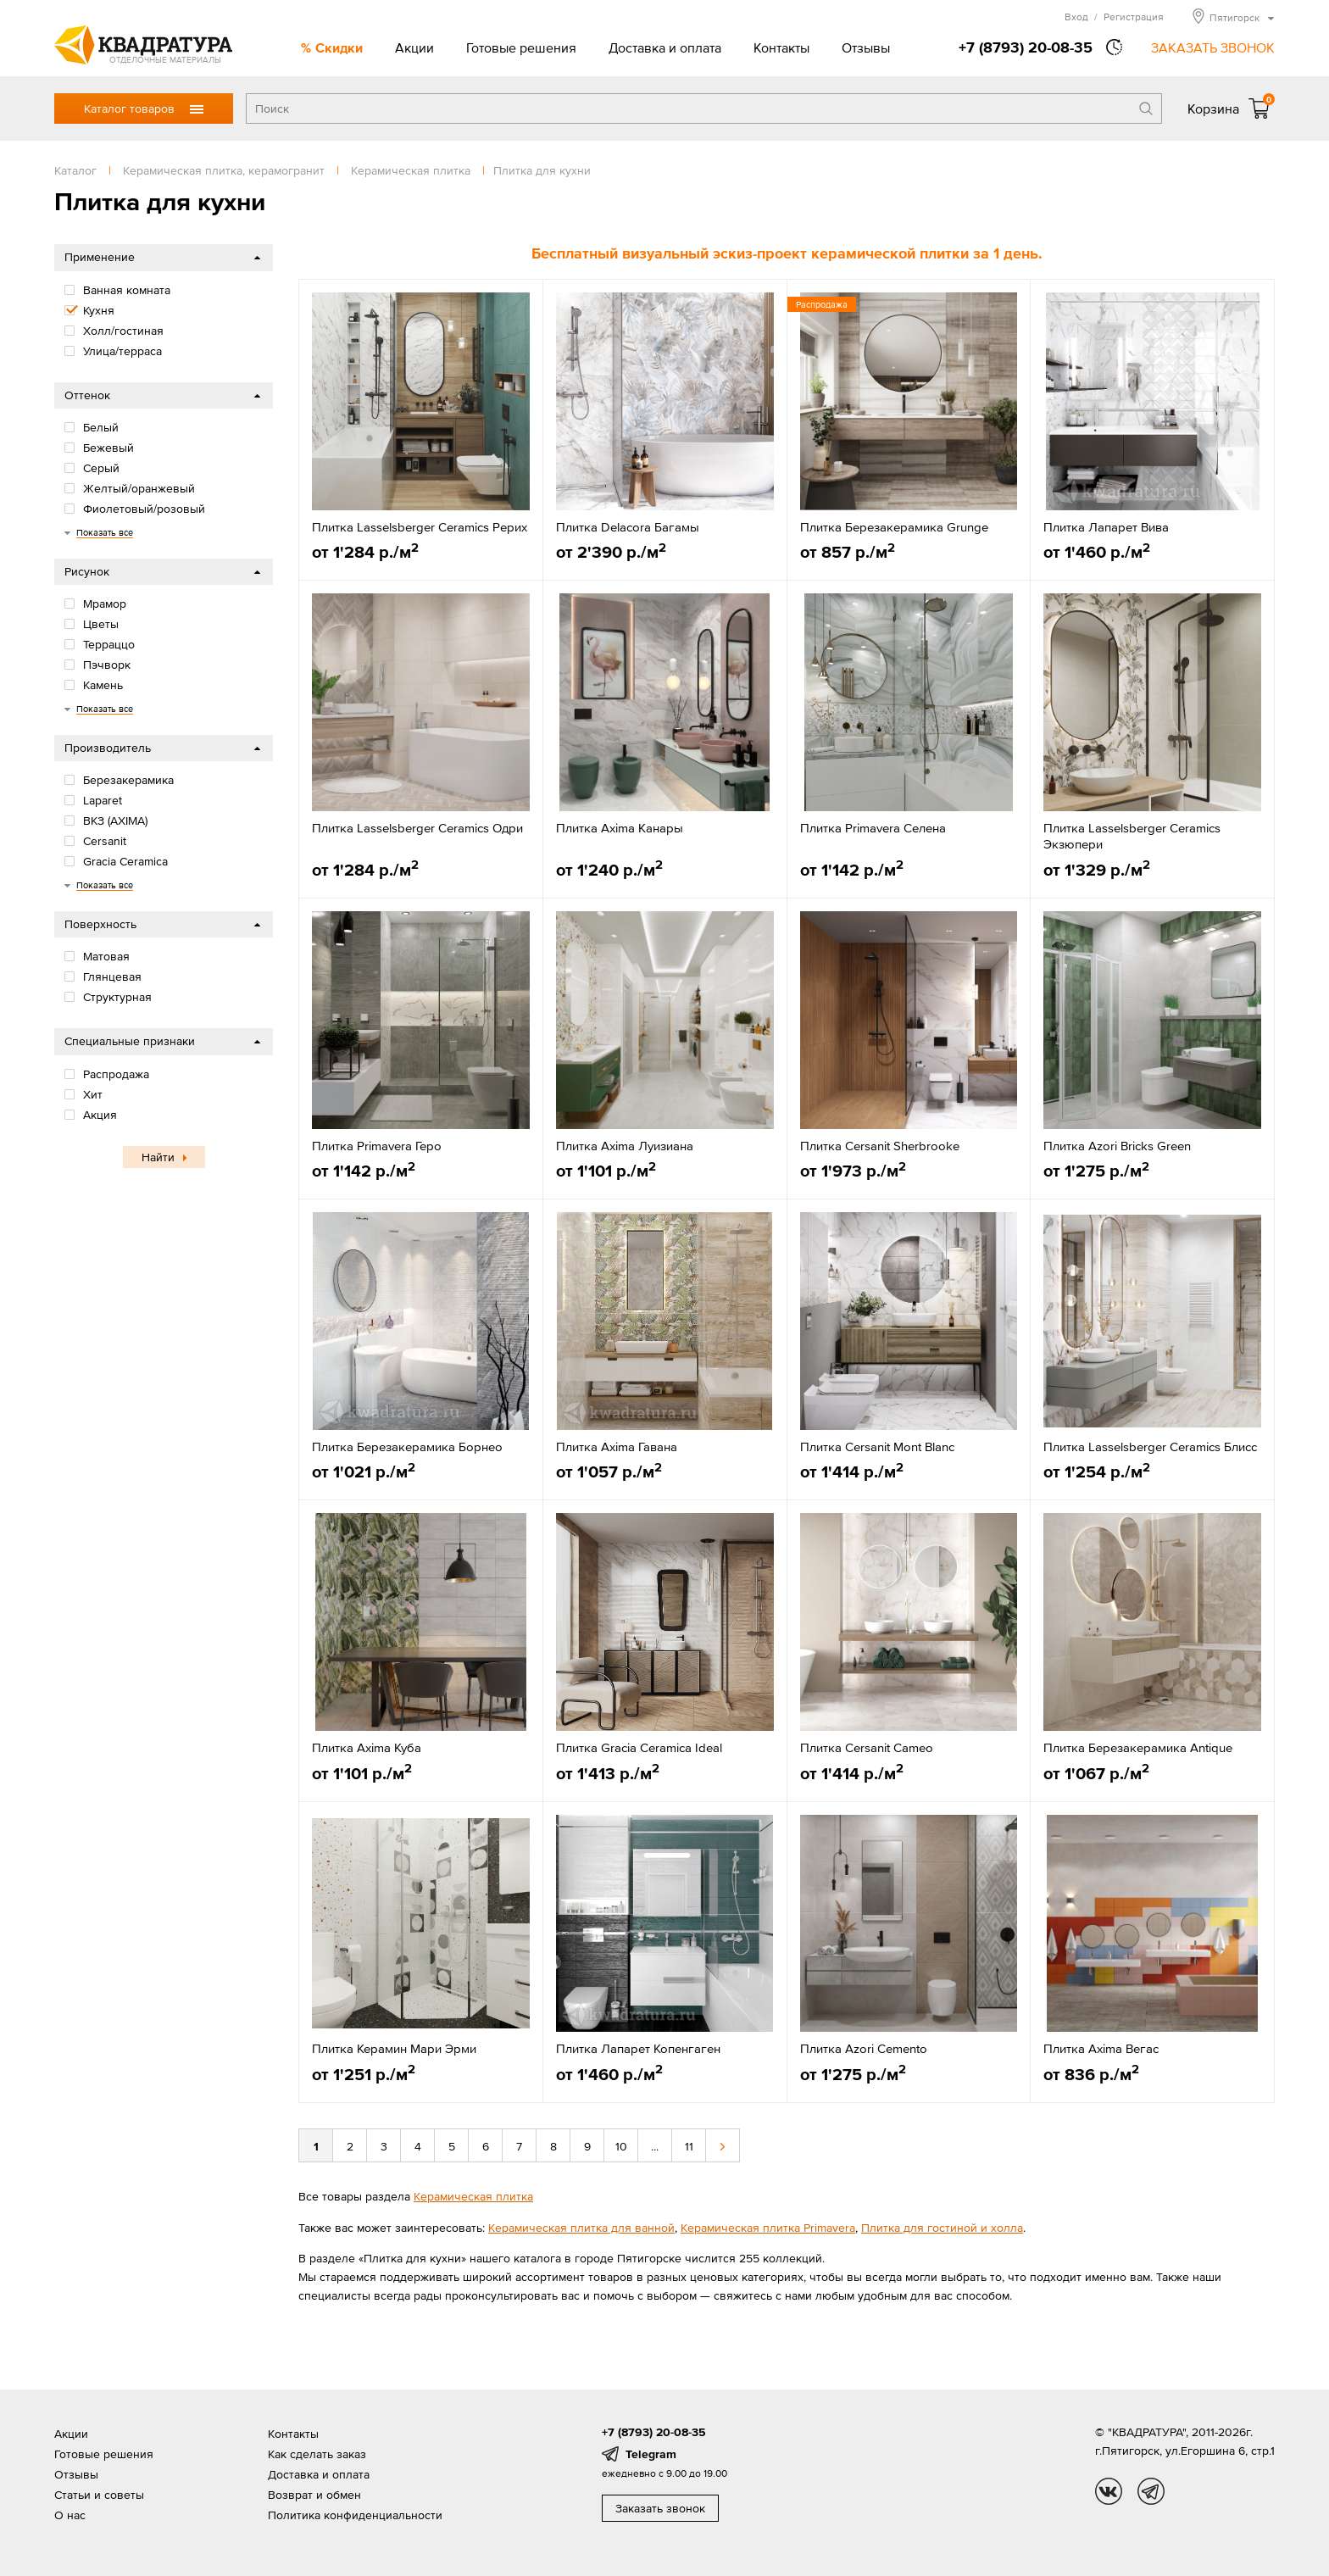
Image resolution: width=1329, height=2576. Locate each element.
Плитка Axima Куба (366, 1747)
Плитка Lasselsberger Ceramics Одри (417, 828)
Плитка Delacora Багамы (627, 527)
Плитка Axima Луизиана (624, 1145)
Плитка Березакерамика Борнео (407, 1446)
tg (1151, 2491)
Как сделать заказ (317, 2454)
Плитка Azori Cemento (863, 2048)
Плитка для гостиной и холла (942, 2227)
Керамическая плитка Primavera (768, 2227)
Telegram (651, 2454)
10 (621, 2146)
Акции (414, 47)
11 (689, 2146)
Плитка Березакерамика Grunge (894, 527)
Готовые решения (521, 47)
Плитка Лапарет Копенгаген (638, 2048)
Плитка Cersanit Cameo (866, 1747)
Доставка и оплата (665, 47)
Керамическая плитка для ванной (581, 2227)
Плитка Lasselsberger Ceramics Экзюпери (1132, 836)
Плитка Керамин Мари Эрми (394, 2048)
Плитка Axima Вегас (1101, 2048)
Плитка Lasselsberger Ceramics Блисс (1150, 1446)
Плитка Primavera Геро (377, 1145)
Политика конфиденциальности (355, 2515)
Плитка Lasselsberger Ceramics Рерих (419, 527)
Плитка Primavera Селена (873, 828)
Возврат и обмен (314, 2494)
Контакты (781, 47)
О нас (70, 2515)
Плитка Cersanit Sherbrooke (879, 1145)
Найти (158, 1157)
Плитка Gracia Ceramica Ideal (639, 1747)
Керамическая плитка (473, 2196)
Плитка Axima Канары (619, 828)
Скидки (339, 47)
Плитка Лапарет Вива (1106, 527)
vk (1108, 2491)
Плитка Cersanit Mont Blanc (877, 1446)
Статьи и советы (99, 2494)
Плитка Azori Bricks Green (1117, 1145)
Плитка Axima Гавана (616, 1446)
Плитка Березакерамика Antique (1137, 1747)
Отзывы (866, 47)
